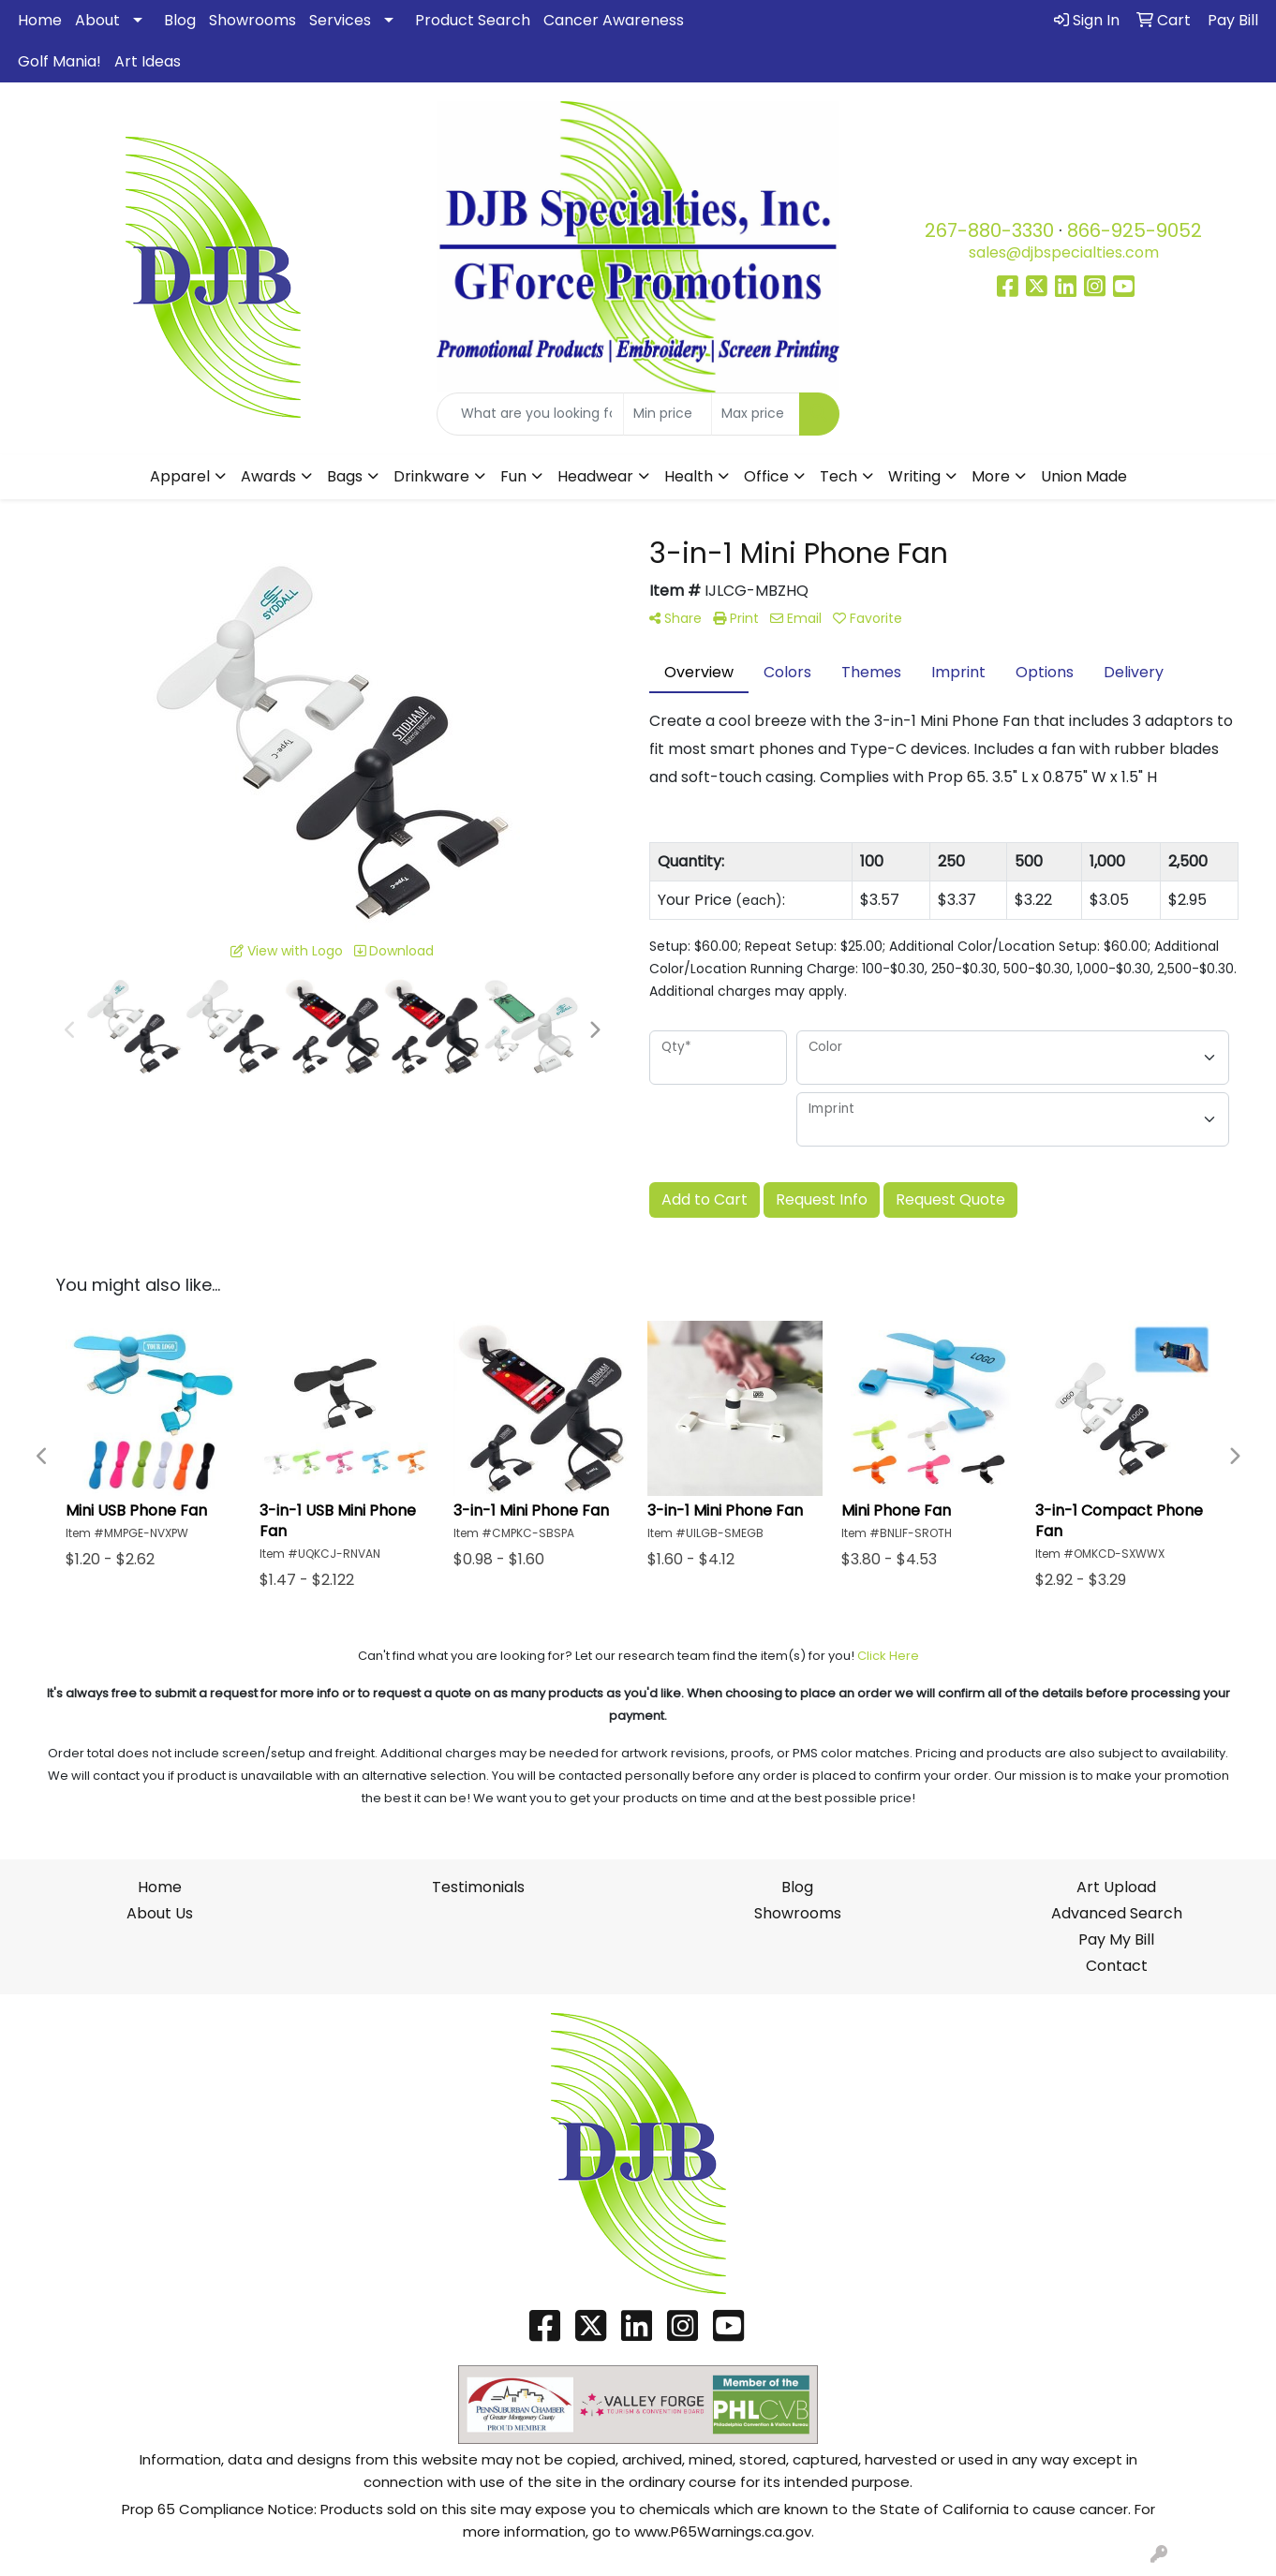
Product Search (472, 20)
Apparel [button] (180, 476)
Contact (1117, 1965)
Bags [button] (345, 476)
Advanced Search (1116, 1913)
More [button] (991, 476)
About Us (159, 1913)
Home (40, 20)
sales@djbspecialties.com (1064, 252)
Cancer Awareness (613, 20)
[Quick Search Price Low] (667, 414)
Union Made (1084, 476)
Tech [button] (838, 476)
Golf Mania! (59, 61)
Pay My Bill (1116, 1939)
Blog (180, 20)
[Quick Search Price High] (755, 414)
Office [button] (766, 476)
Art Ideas (147, 61)
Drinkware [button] (431, 476)
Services (340, 20)
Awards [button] (268, 476)
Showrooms (252, 20)
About (97, 20)
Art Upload (1116, 1887)
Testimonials (478, 1887)
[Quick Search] (530, 414)
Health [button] (688, 476)
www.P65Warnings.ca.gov (722, 2531)
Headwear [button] (595, 476)
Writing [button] (914, 476)
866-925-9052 (1134, 230)
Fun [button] (513, 476)
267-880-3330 (989, 230)
